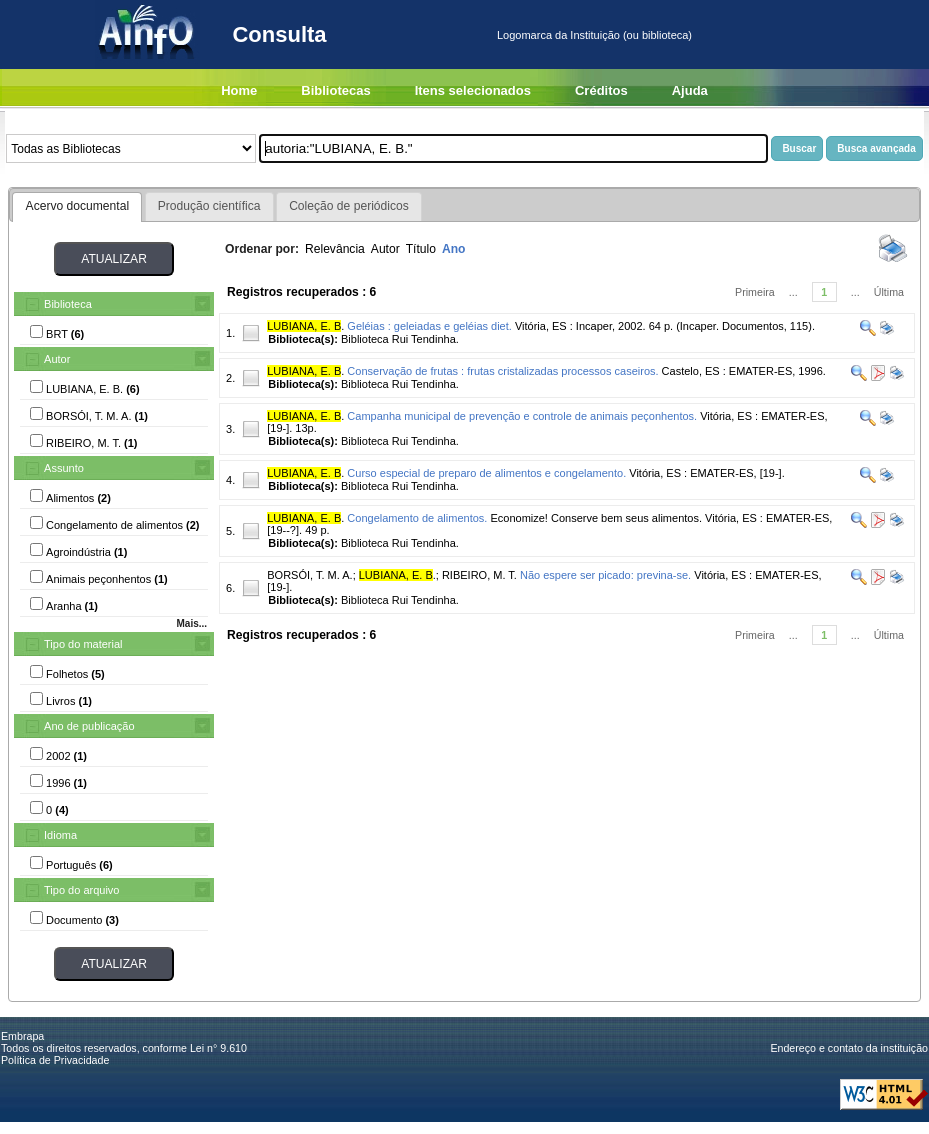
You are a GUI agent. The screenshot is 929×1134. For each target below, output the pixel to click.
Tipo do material (83, 644)
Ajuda (690, 90)
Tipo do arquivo (81, 890)
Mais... (191, 623)
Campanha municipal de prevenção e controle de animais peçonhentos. (522, 416)
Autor (57, 359)
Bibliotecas (335, 90)
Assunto (64, 468)
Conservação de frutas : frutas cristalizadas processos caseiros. (502, 371)
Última (889, 292)
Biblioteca (68, 304)
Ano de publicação (89, 726)
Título (421, 249)
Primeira (755, 292)
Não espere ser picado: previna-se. (605, 575)
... (793, 292)
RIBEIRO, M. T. (479, 575)
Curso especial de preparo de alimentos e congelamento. (486, 473)
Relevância (335, 249)
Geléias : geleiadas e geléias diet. (429, 326)
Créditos (601, 90)
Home (239, 90)
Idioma (60, 835)
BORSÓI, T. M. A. (309, 575)
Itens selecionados (473, 90)
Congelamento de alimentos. (417, 518)
